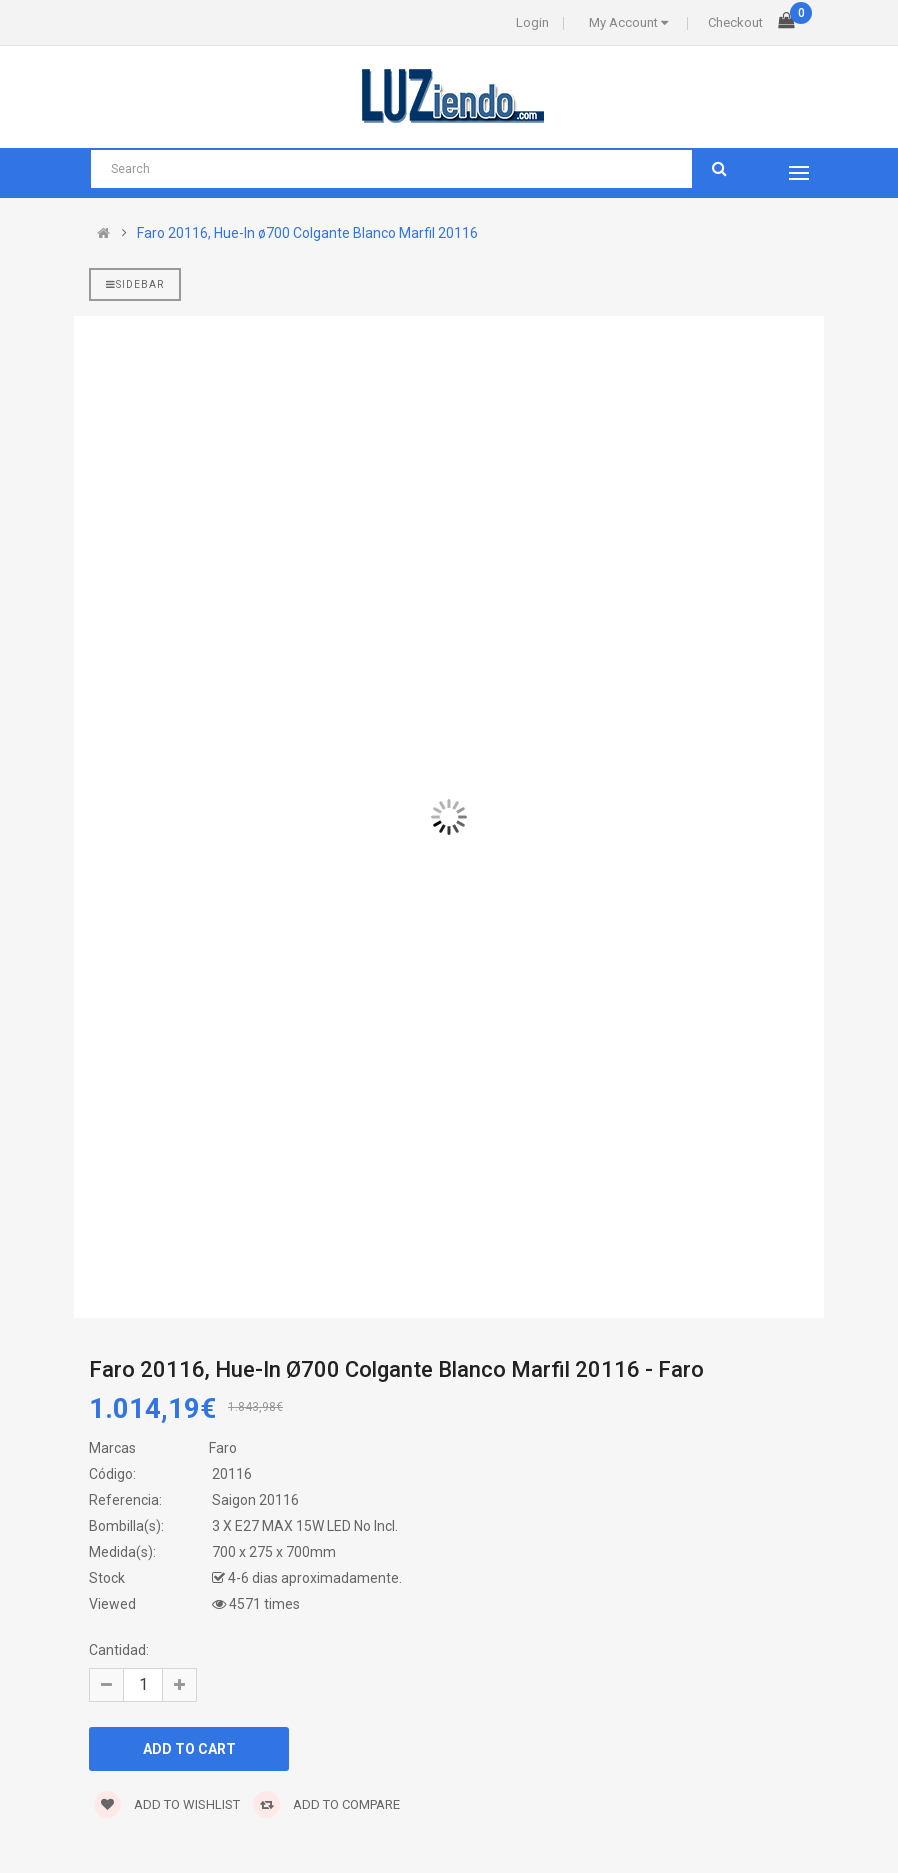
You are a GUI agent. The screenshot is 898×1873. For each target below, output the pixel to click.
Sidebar (135, 284)
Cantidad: (119, 1650)
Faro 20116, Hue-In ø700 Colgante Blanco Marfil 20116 (307, 233)
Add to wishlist (167, 1804)
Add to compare (326, 1804)
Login (532, 22)
